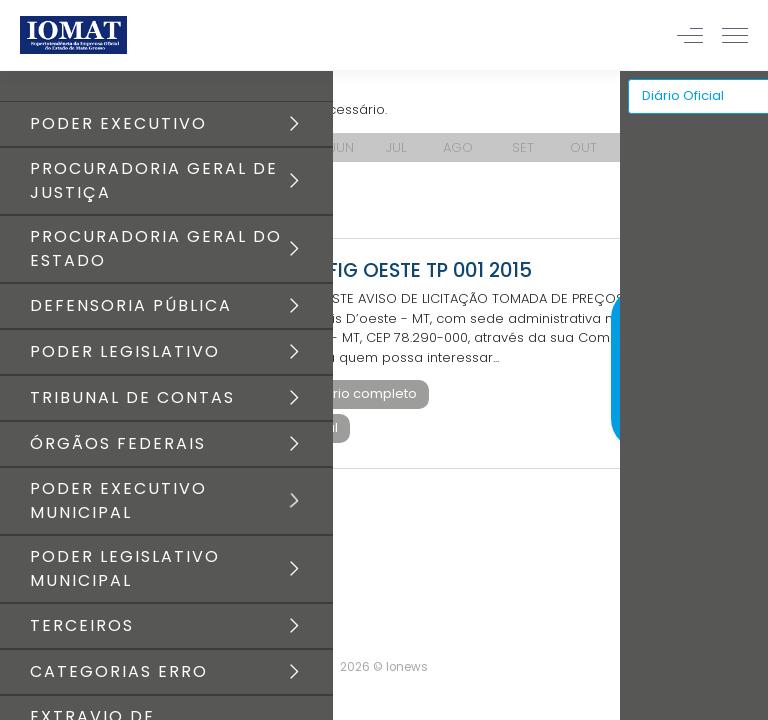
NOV (652, 147)
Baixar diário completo (341, 393)
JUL (396, 147)
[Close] (752, 285)
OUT (583, 147)
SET (523, 147)
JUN (342, 147)
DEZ (718, 147)
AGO (458, 147)
